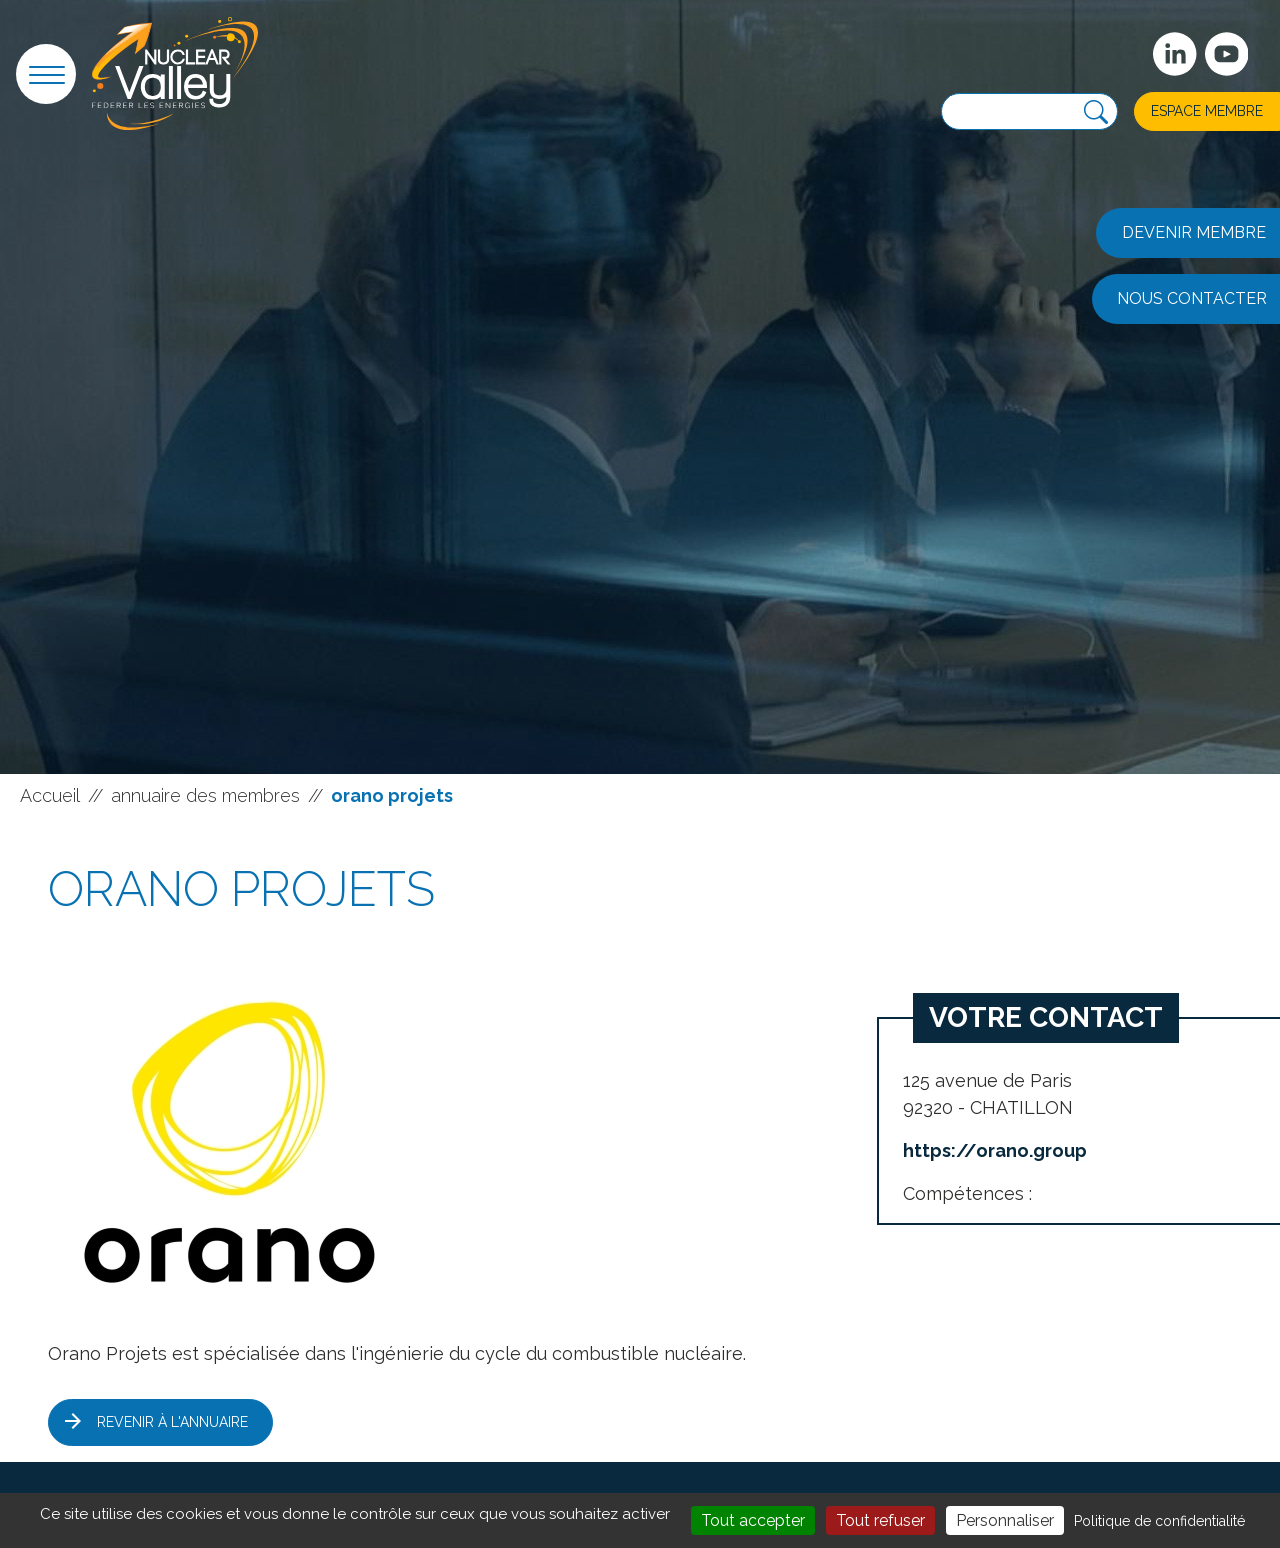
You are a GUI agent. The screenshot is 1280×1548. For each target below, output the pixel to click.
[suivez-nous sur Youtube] (1227, 54)
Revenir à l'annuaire (172, 1422)
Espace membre (1207, 111)
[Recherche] (1096, 112)
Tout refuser (880, 1520)
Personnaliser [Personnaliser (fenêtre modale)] (1005, 1520)
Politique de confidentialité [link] (1159, 1521)
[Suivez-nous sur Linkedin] (1175, 54)
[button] (46, 74)
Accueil (50, 795)
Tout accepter (753, 1520)
